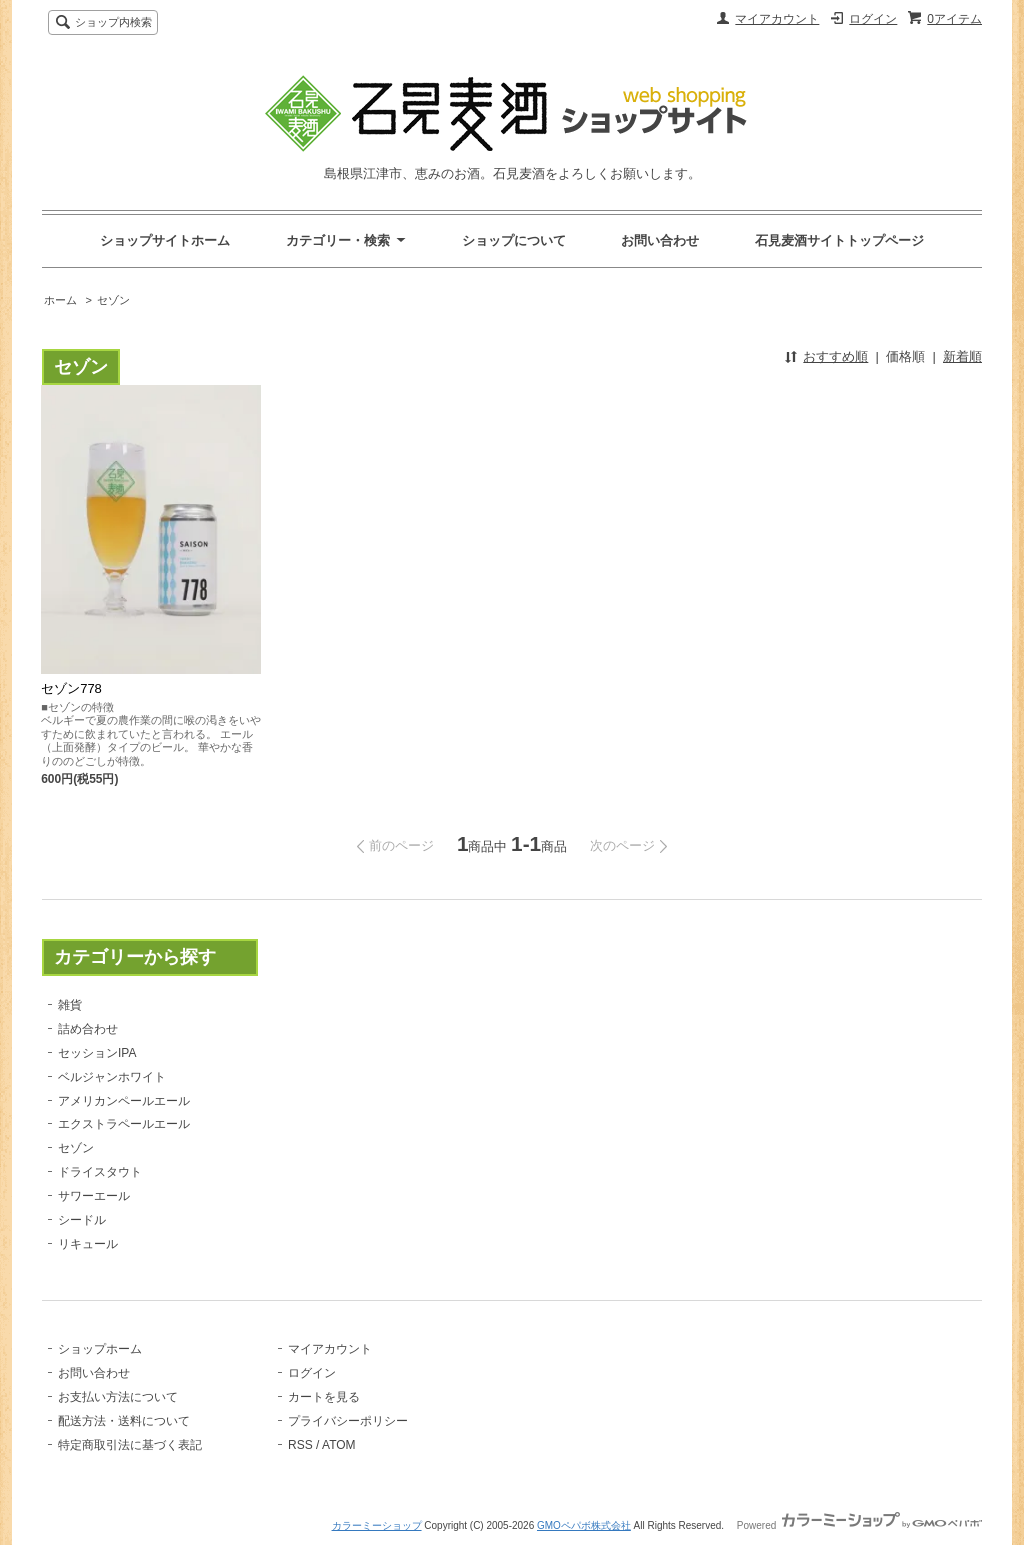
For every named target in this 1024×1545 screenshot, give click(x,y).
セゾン (113, 300)
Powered (859, 1525)
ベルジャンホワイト (112, 1077)
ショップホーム (100, 1349)
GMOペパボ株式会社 (584, 1525)
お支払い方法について (118, 1397)
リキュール (88, 1244)
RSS (300, 1445)
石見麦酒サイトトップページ (839, 240)
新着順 (962, 356)
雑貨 (70, 1005)
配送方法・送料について (124, 1421)
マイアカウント (777, 19)
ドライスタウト (100, 1172)
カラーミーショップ (377, 1525)
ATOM (339, 1445)
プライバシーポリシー (348, 1421)
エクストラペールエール (124, 1124)
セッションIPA (97, 1053)
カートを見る (324, 1397)
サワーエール (94, 1196)
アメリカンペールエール (124, 1101)
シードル (82, 1220)
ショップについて (514, 240)
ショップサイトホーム (165, 240)
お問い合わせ (660, 240)
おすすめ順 (835, 356)
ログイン (873, 19)
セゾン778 (71, 688)
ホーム (60, 300)
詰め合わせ (88, 1029)
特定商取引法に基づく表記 (130, 1445)
